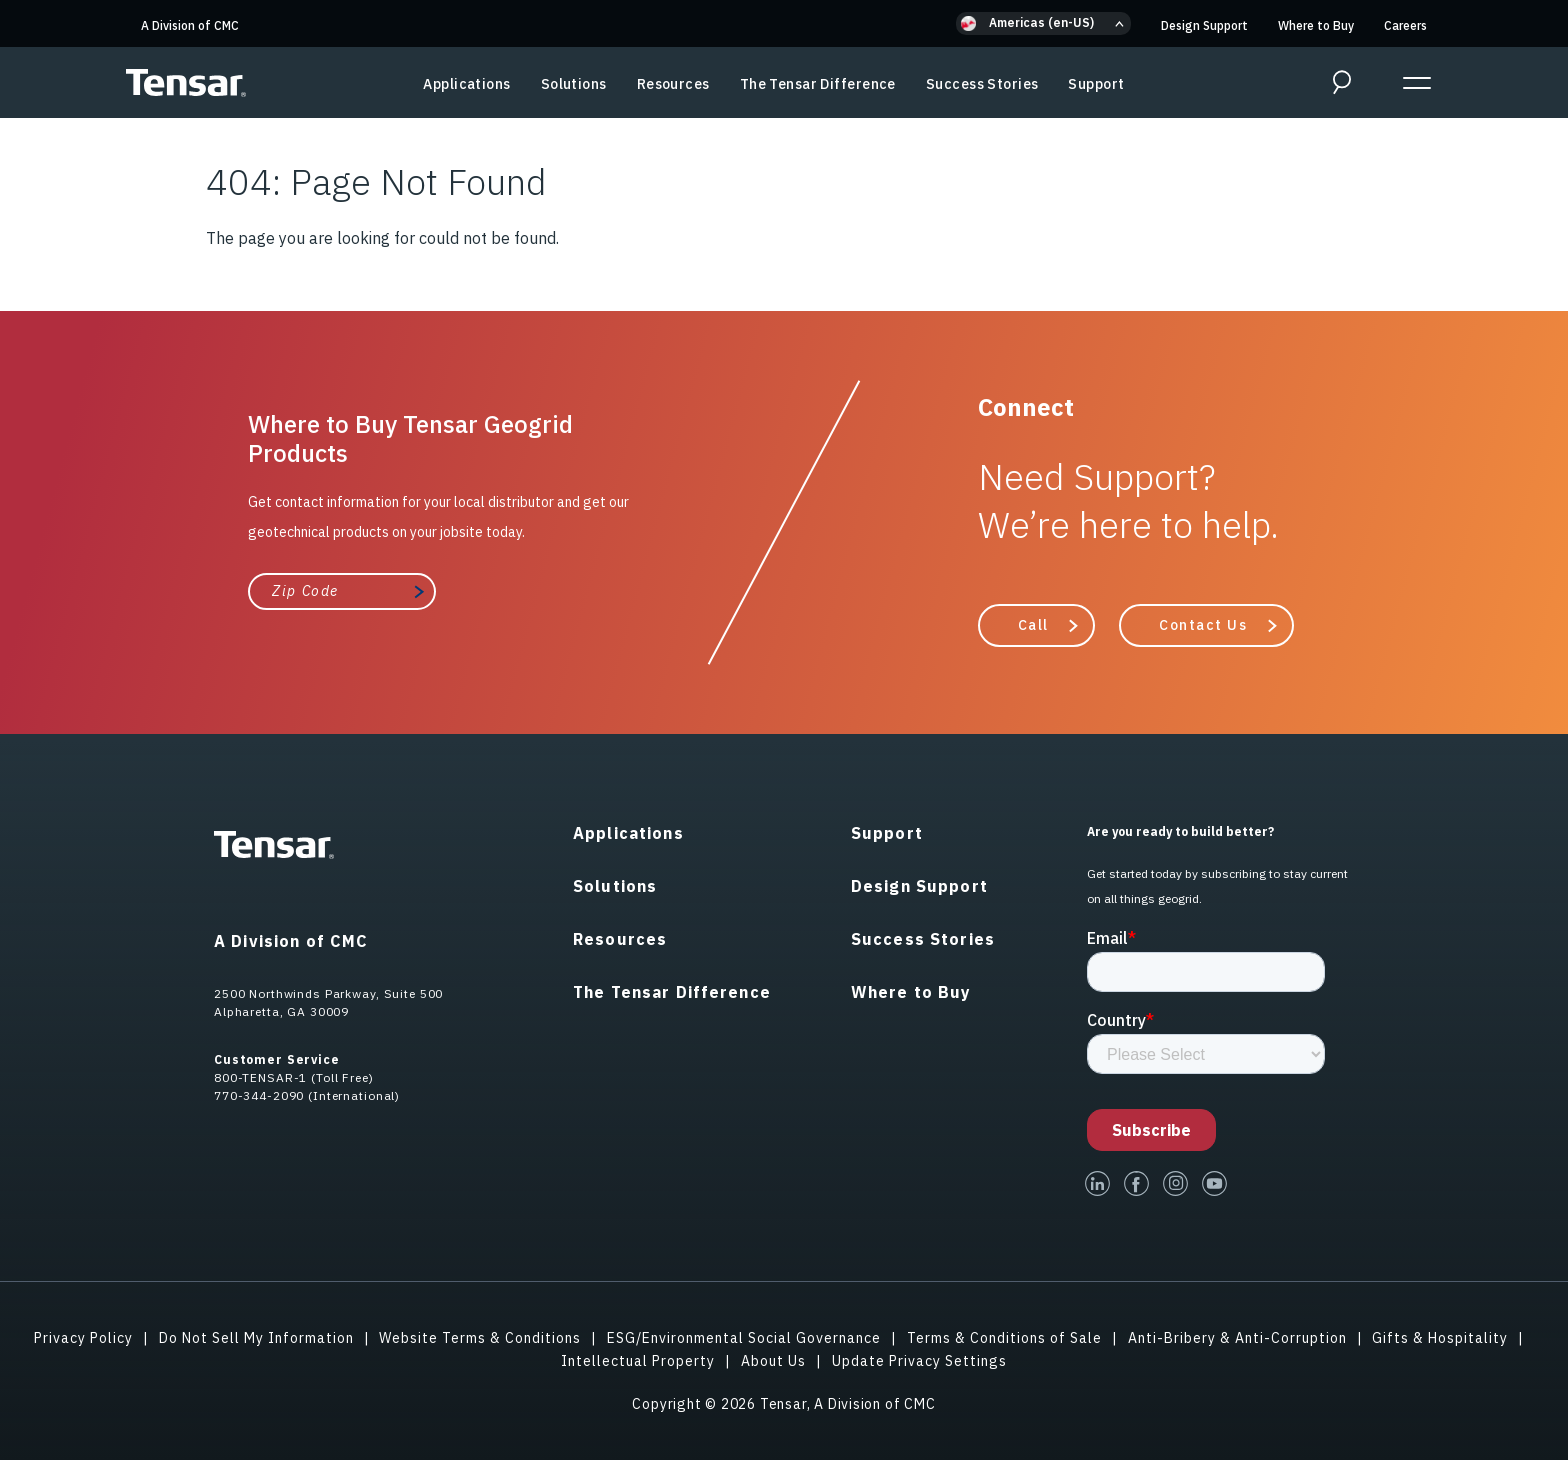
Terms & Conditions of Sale (1004, 1338)
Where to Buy (1316, 25)
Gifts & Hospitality (1440, 1338)
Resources (673, 84)
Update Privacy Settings (919, 1361)
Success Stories (982, 84)
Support (1096, 84)
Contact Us (1203, 625)
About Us (773, 1361)
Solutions (574, 84)
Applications (466, 84)
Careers (1405, 25)
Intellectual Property (638, 1361)
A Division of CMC (190, 25)
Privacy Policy (83, 1338)
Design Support (1204, 25)
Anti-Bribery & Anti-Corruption (1237, 1338)
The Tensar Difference (818, 84)
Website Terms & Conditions (480, 1338)
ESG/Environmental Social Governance (744, 1338)
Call (1033, 625)
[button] (1043, 23)
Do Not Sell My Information (256, 1338)
